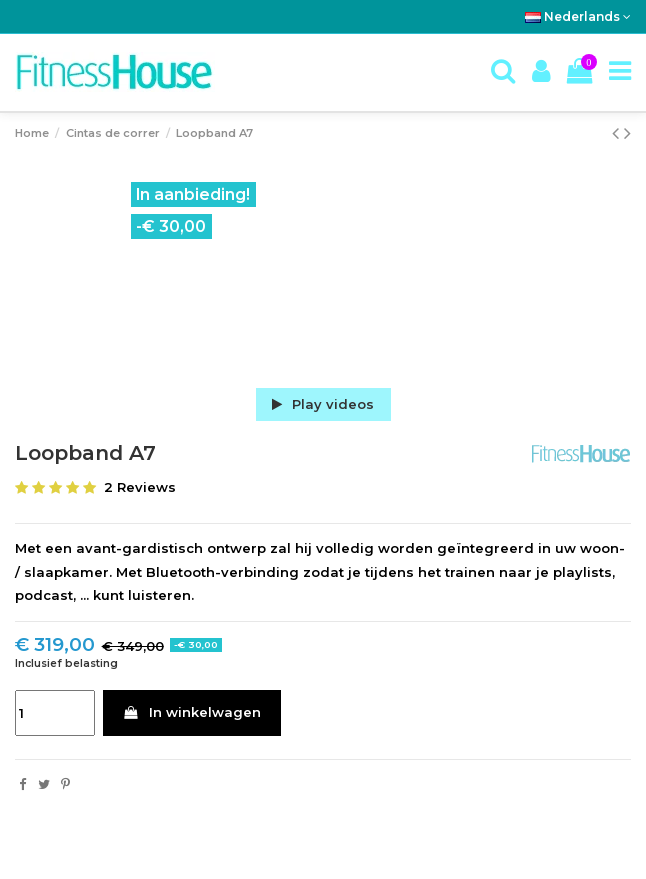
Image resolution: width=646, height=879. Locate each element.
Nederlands (578, 16)
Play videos (323, 404)
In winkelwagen (191, 712)
